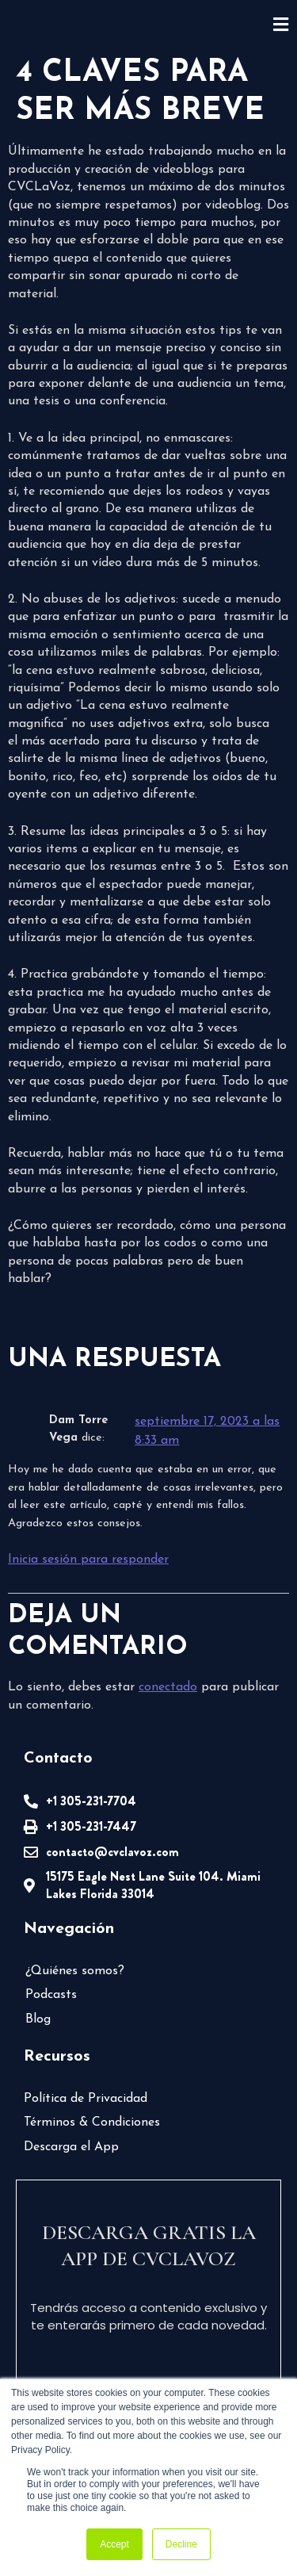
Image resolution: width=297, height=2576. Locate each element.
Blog (38, 2019)
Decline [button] (181, 2544)
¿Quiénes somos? (73, 1971)
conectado (165, 1687)
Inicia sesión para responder (88, 1559)
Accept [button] (114, 2544)
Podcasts (50, 1994)
